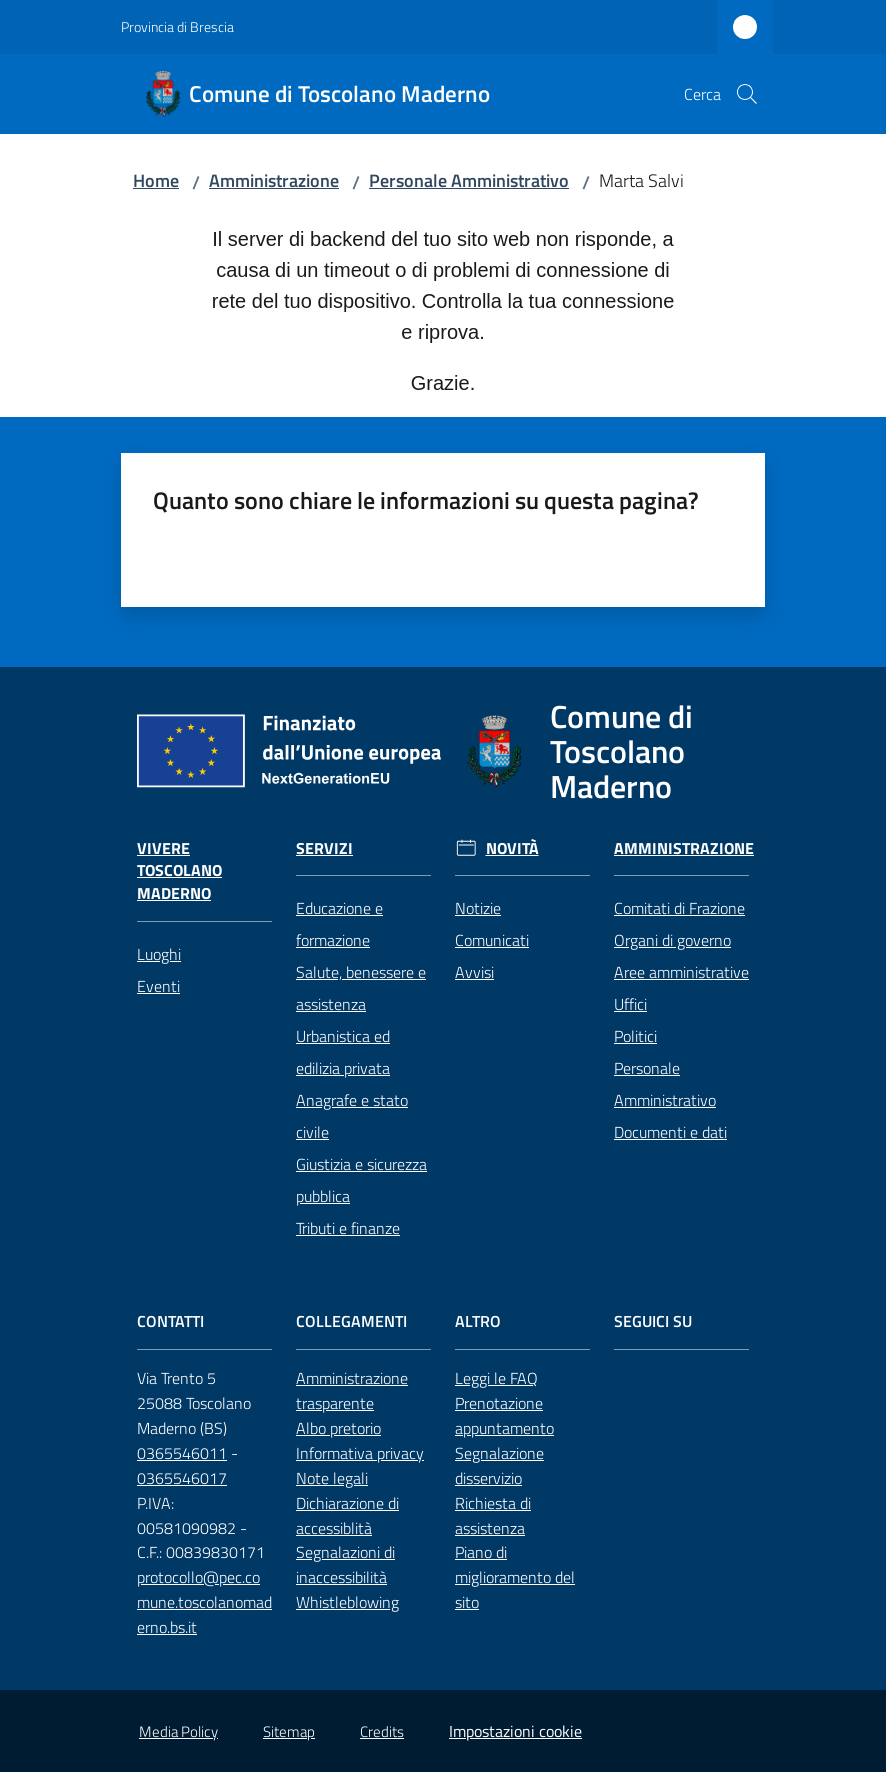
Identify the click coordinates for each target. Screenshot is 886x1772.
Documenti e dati (670, 1132)
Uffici (630, 1004)
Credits (382, 1731)
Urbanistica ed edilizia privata (343, 1052)
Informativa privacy (360, 1453)
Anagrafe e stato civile (352, 1116)
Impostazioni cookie (515, 1731)
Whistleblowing (347, 1602)
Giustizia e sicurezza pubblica (361, 1180)
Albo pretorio (338, 1428)
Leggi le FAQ (496, 1378)
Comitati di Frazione (679, 908)
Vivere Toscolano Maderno (179, 871)
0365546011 (182, 1453)
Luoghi (159, 954)
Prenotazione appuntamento (504, 1415)
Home (156, 180)
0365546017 (182, 1478)
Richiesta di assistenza (493, 1515)
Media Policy (178, 1731)
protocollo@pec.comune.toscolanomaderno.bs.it (204, 1602)
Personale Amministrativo (469, 180)
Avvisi (474, 972)
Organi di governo (672, 940)
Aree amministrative (681, 972)
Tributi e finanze (348, 1228)
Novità (512, 848)
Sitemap (289, 1731)
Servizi (324, 848)
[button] (747, 94)
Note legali (332, 1478)
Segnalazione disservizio (499, 1465)
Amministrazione (274, 180)
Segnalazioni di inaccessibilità (345, 1564)
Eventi (158, 986)
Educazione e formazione (339, 924)
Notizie (478, 908)
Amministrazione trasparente (352, 1390)
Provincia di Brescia (177, 26)
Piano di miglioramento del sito (515, 1577)
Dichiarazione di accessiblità (347, 1515)
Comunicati (492, 940)
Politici (635, 1036)
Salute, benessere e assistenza (361, 988)
